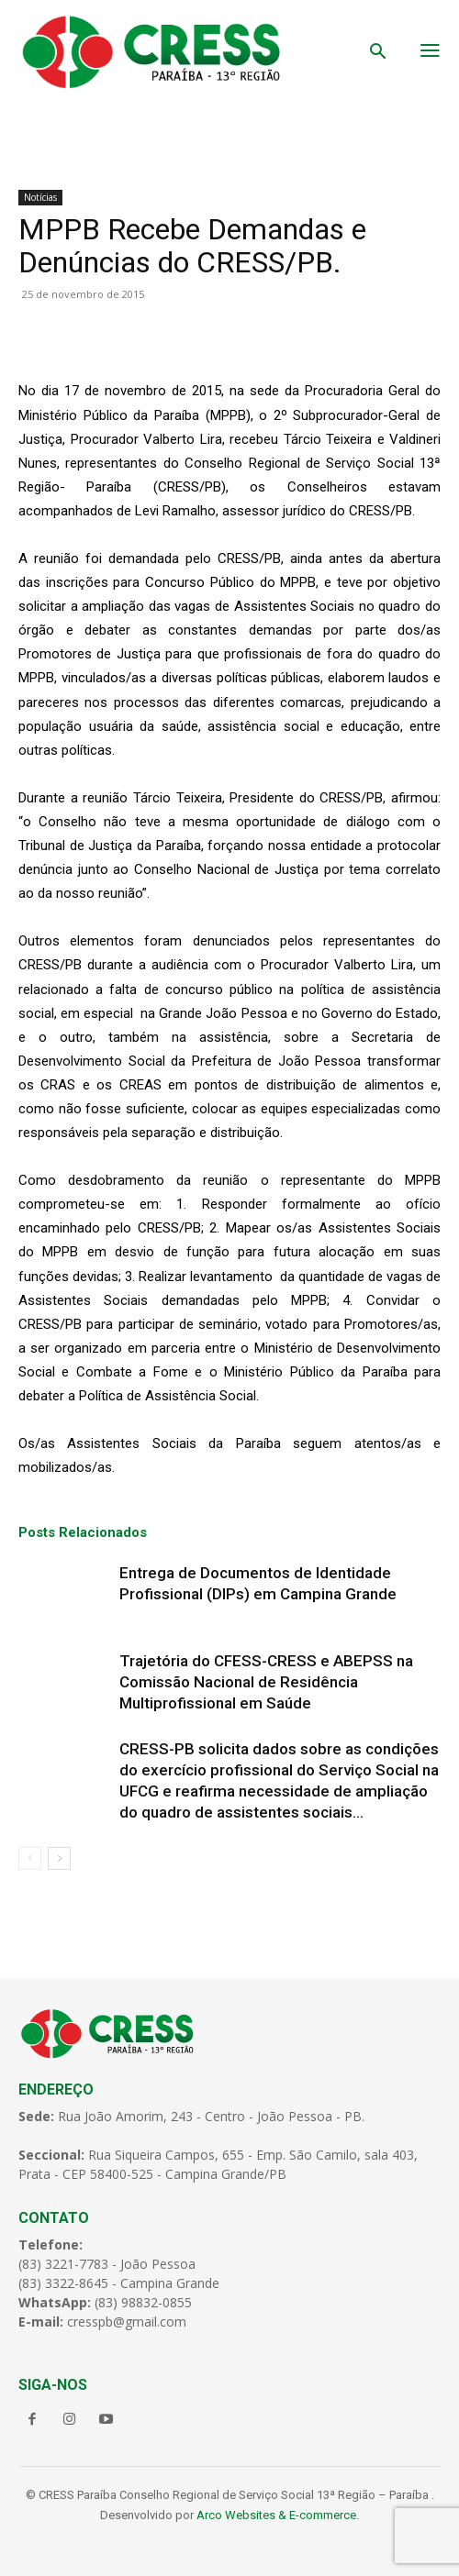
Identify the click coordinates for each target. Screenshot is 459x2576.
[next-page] (59, 1858)
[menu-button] (430, 52)
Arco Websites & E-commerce (276, 2515)
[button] (378, 53)
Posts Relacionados (82, 1532)
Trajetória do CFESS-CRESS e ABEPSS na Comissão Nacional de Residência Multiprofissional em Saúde (266, 1682)
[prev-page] (29, 1858)
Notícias (40, 197)
